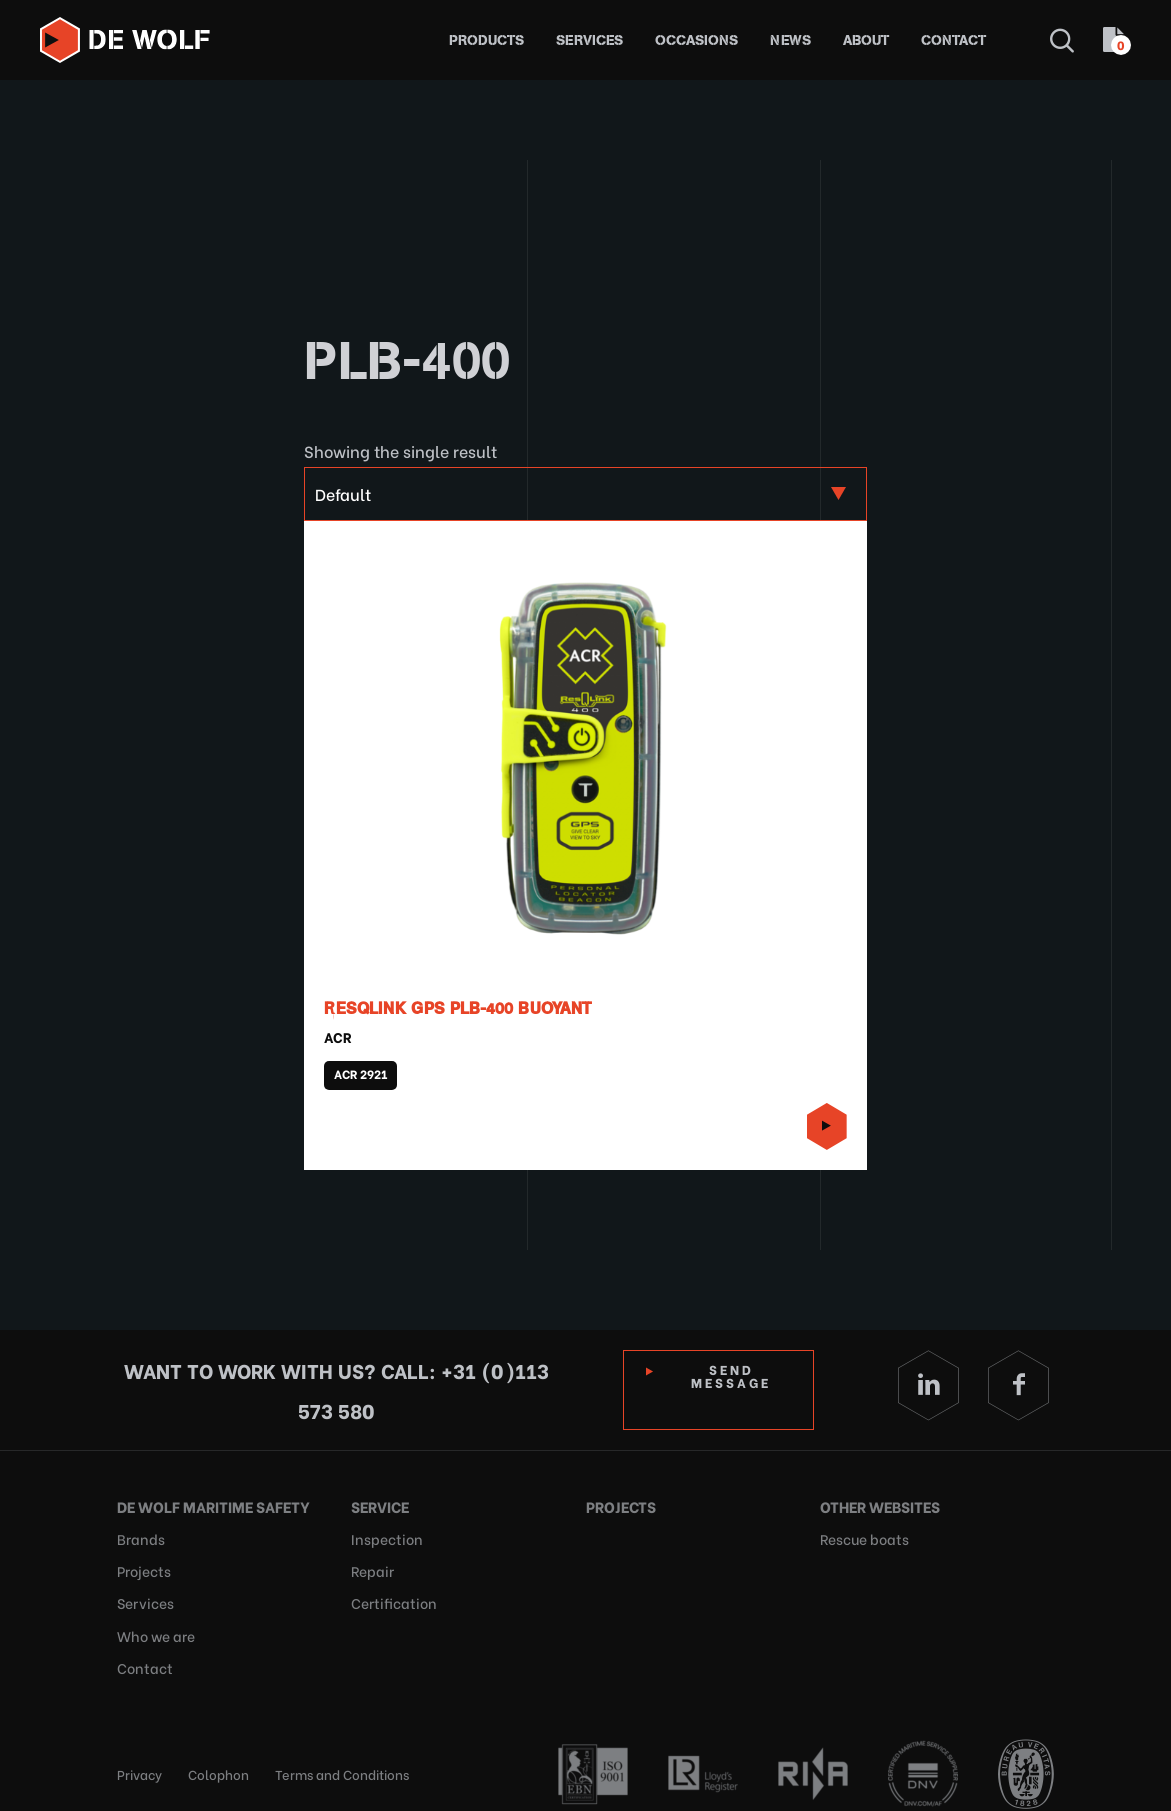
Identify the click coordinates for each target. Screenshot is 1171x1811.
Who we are (154, 1625)
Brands (138, 1535)
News (790, 40)
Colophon (218, 1760)
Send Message (732, 1375)
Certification (389, 1595)
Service (379, 1505)
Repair (371, 1565)
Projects (142, 1565)
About (866, 40)
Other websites (877, 1505)
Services (589, 40)
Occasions (696, 40)
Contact (953, 40)
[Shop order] (585, 494)
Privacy (139, 1760)
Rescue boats (861, 1535)
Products (486, 40)
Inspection (383, 1535)
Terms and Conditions (342, 1760)
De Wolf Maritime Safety (206, 1505)
